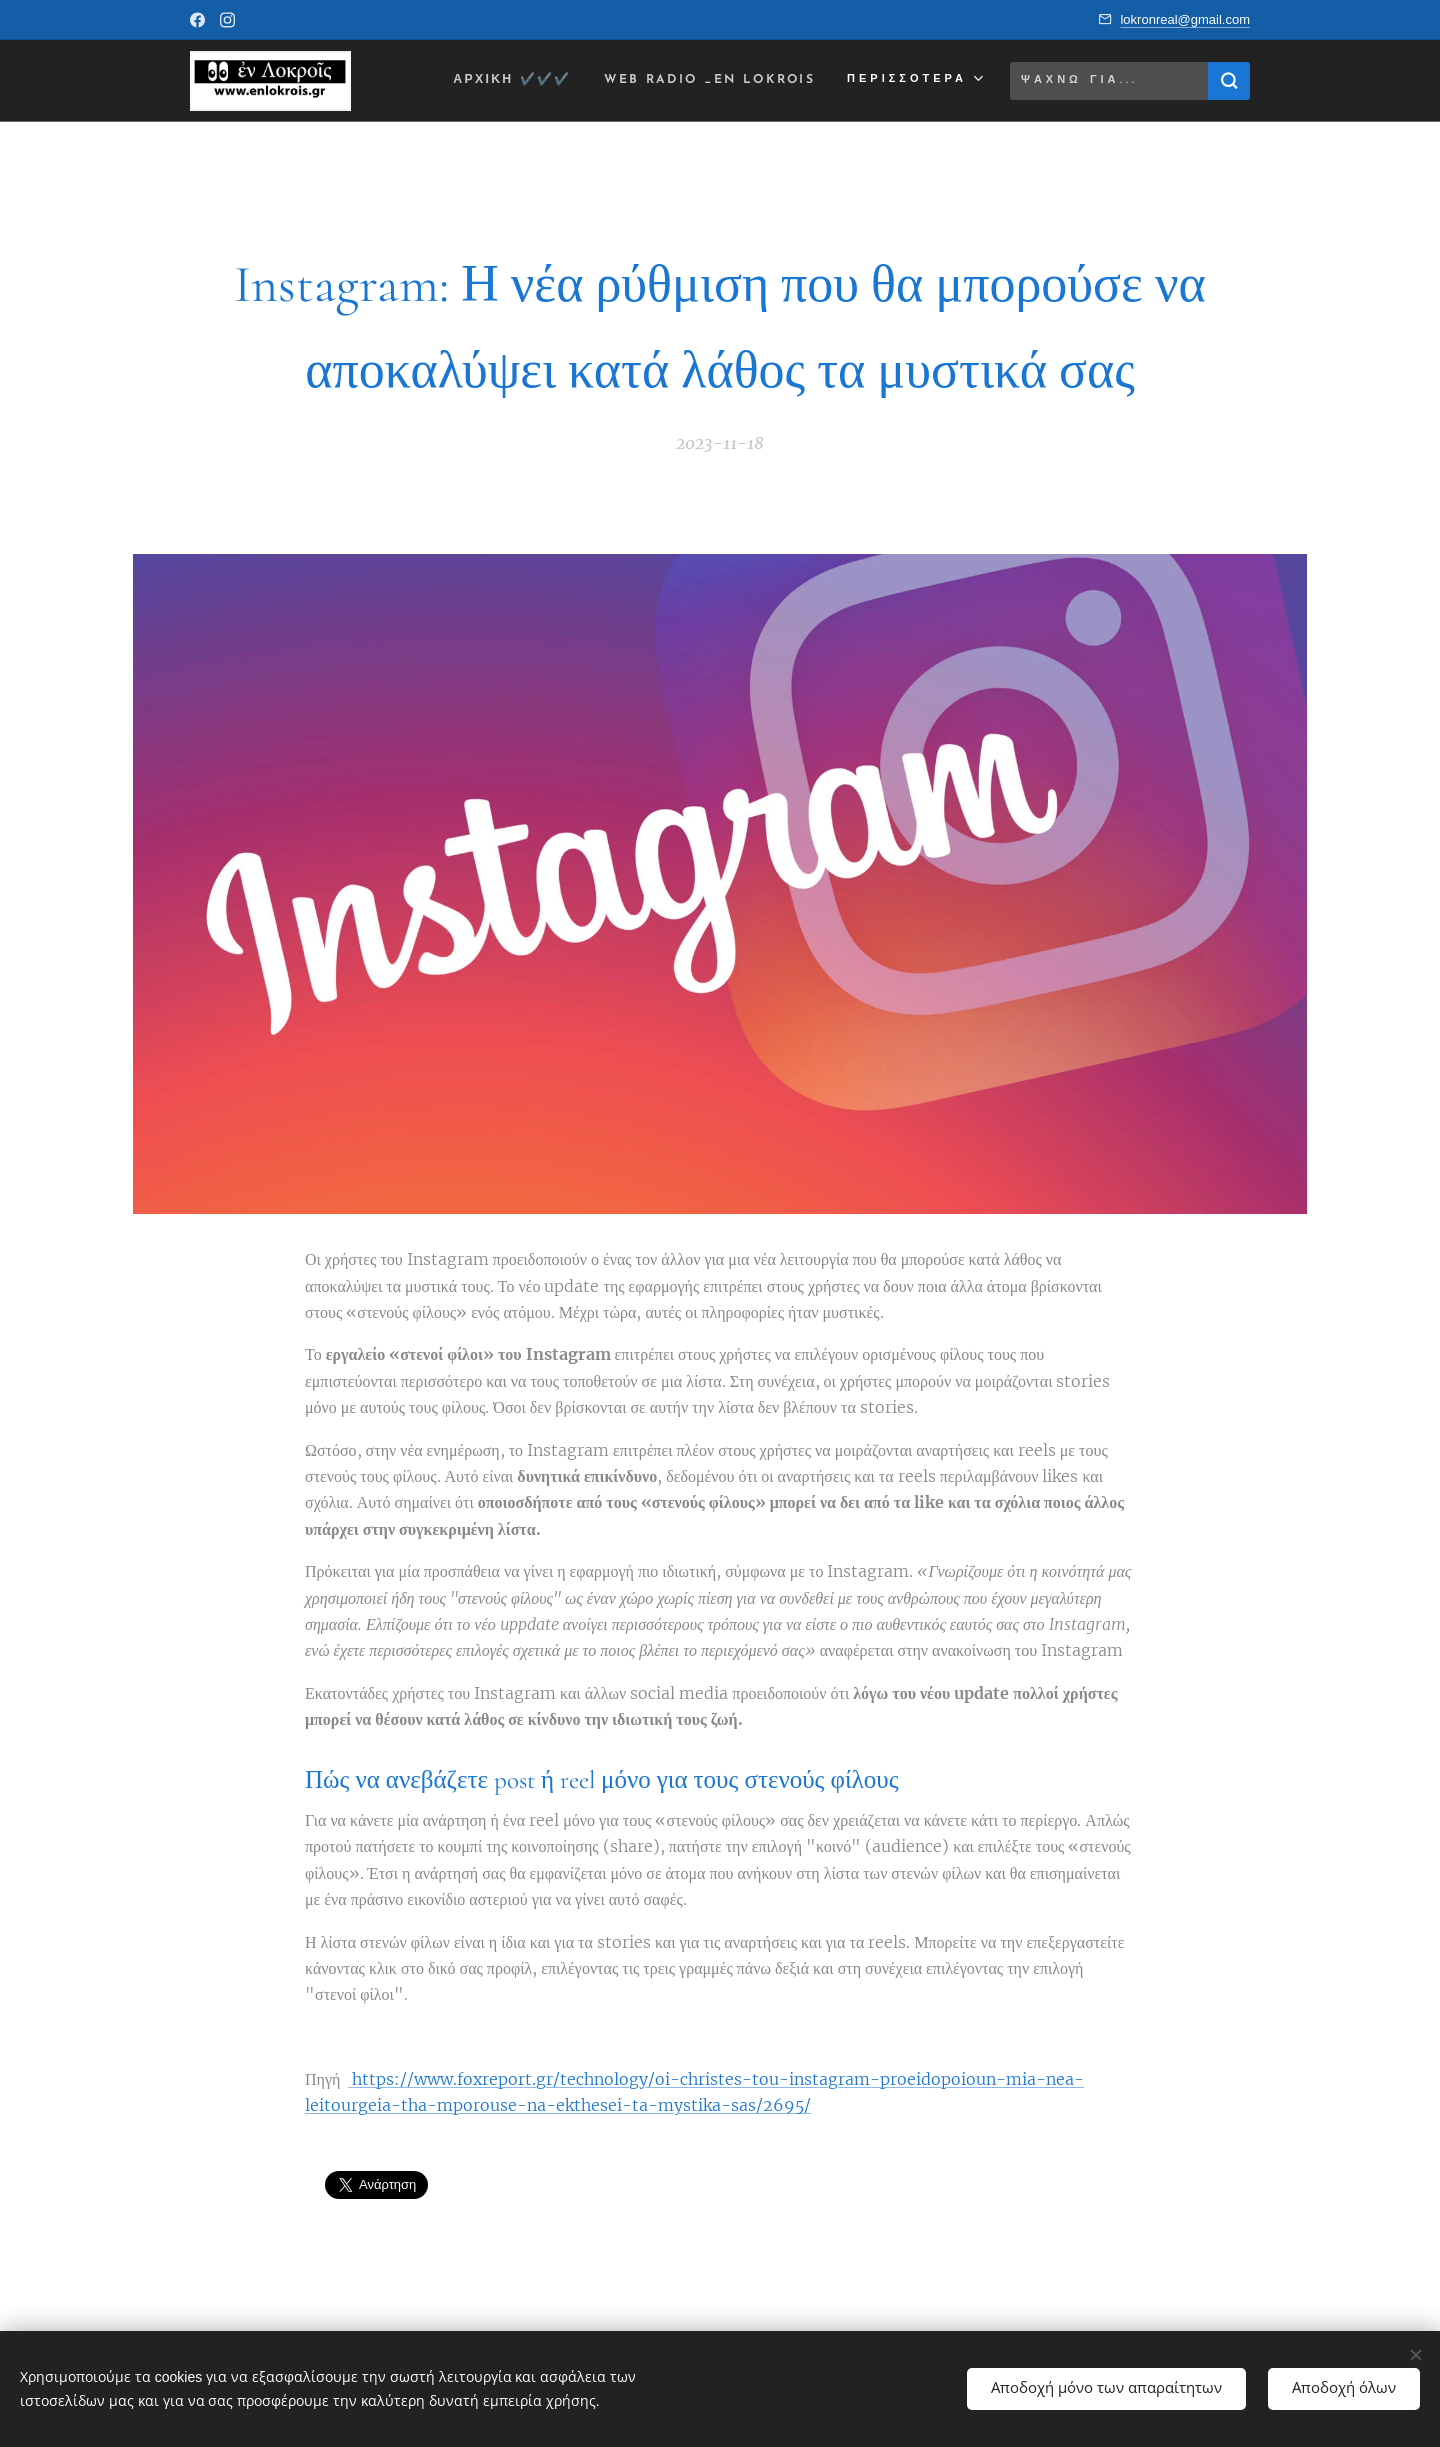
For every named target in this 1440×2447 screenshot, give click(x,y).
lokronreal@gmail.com (1185, 19)
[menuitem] (494, 81)
